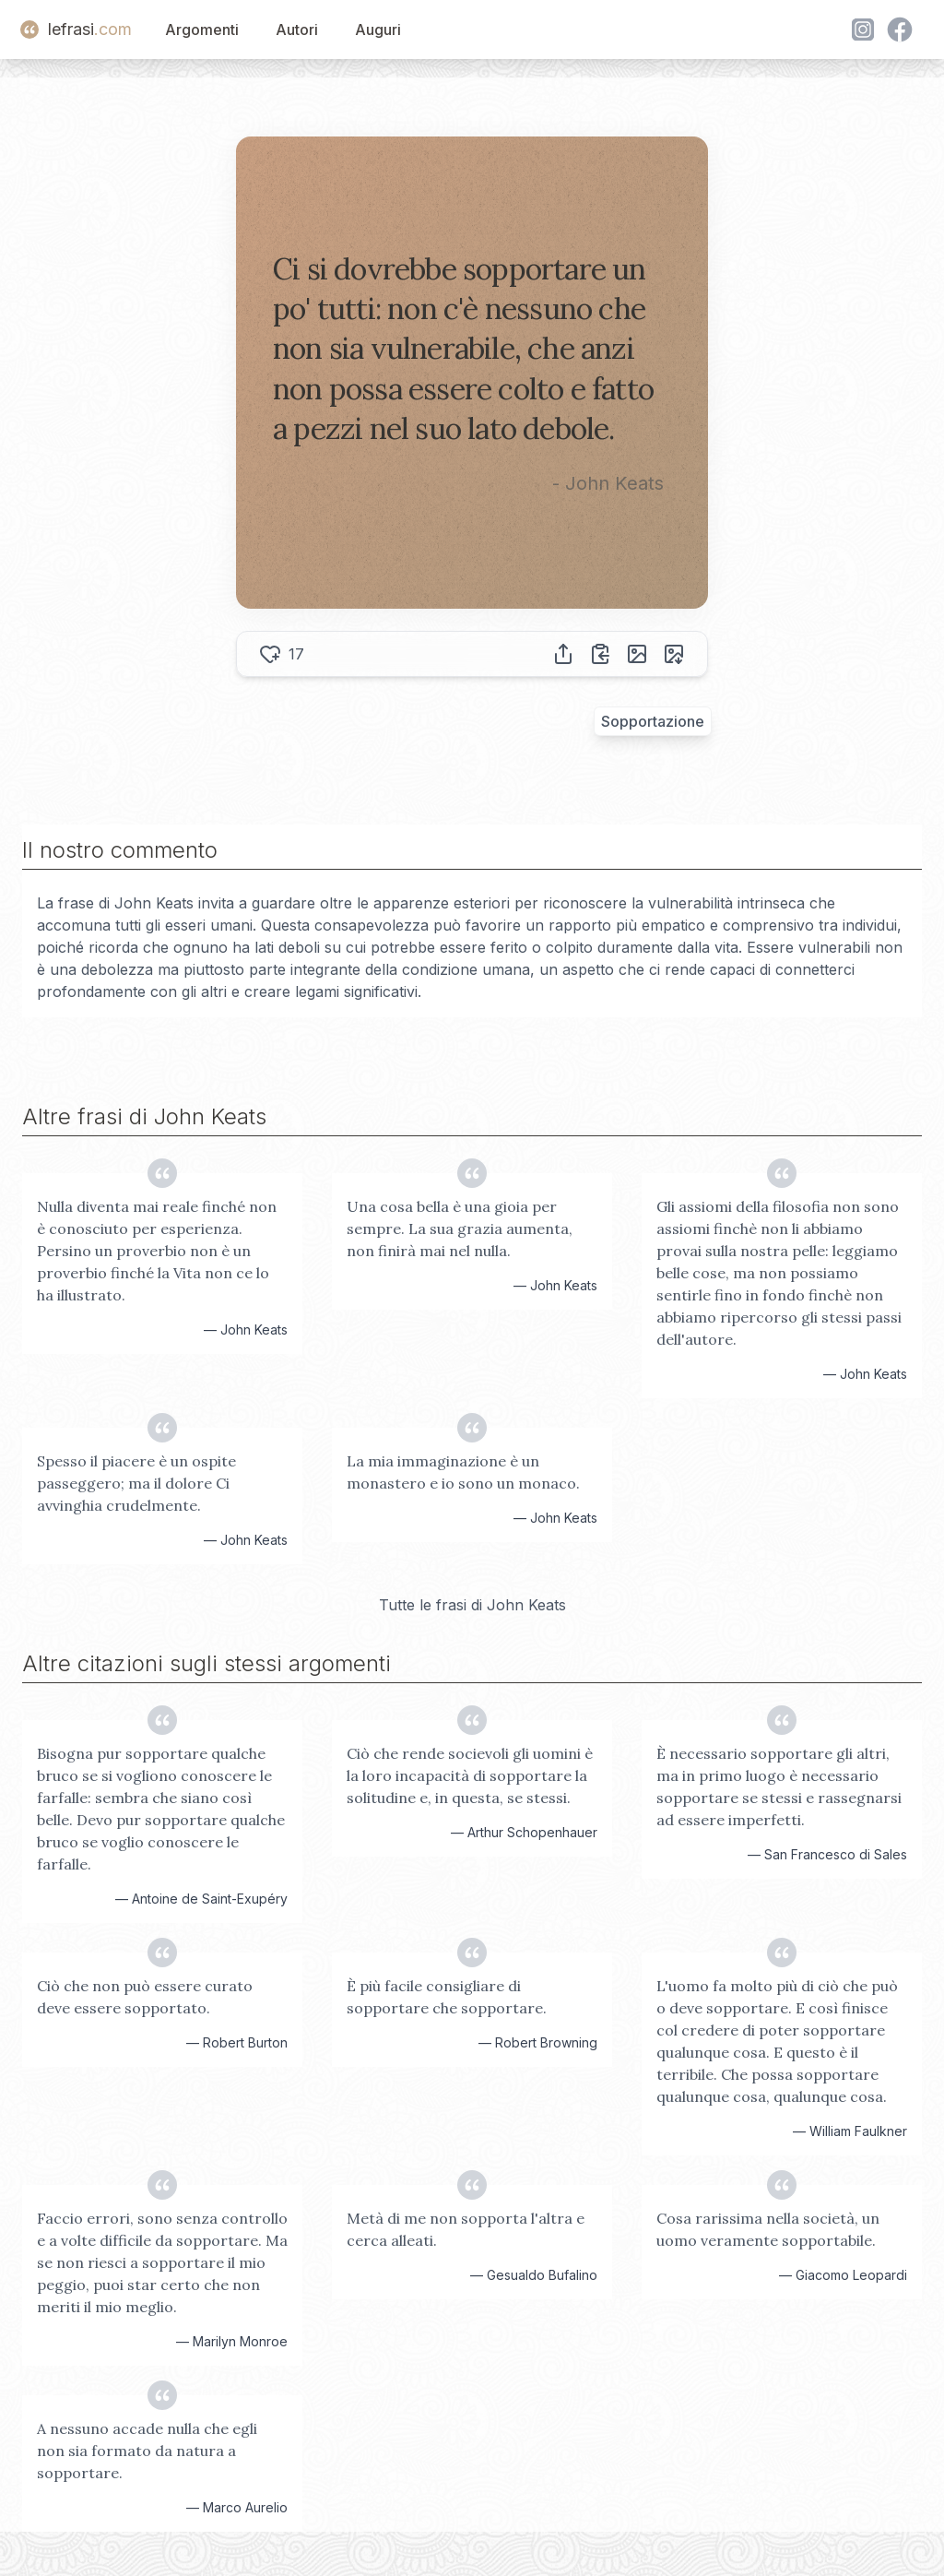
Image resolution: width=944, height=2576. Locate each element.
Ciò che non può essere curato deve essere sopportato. (145, 1997)
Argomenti (202, 29)
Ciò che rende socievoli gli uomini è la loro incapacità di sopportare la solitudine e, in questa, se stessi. (470, 1775)
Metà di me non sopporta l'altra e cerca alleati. (465, 2229)
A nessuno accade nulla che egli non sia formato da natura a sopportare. (147, 2450)
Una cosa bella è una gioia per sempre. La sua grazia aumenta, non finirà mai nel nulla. (459, 1228)
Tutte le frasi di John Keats (472, 1605)
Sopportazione (652, 721)
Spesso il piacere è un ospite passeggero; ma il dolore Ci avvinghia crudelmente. (136, 1483)
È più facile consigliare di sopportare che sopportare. (447, 1997)
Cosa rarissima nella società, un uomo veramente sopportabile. (767, 2229)
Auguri (378, 29)
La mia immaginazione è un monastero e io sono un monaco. (463, 1472)
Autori (297, 29)
